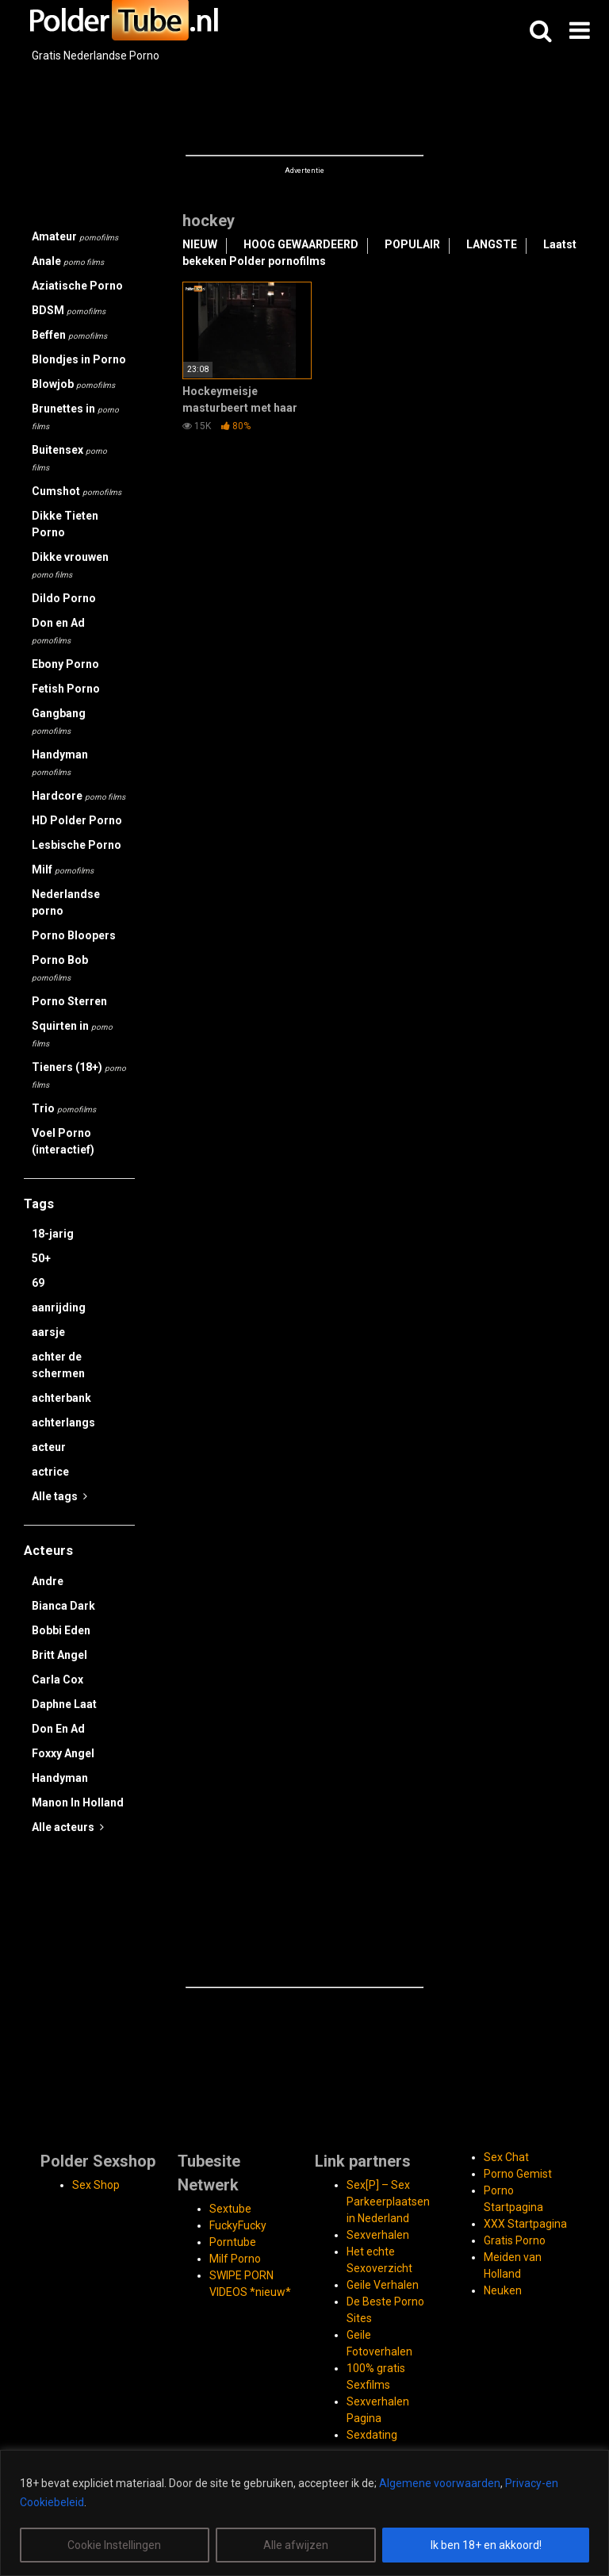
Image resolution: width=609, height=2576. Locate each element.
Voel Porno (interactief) (63, 1141)
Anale (68, 261)
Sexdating (372, 2434)
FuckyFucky (237, 2225)
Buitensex (69, 457)
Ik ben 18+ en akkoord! (486, 2545)
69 (38, 1282)
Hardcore (78, 795)
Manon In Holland (78, 1802)
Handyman (60, 762)
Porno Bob (60, 968)
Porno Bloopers (74, 935)
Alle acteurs (68, 1827)
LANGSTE (491, 244)
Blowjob (73, 384)
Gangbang (59, 721)
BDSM (68, 310)
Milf (63, 869)
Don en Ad (58, 630)
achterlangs (63, 1422)
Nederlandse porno (66, 902)
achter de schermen (58, 1365)
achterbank (61, 1398)
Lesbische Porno (76, 845)
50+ (41, 1258)
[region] (304, 2513)
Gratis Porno (515, 2240)
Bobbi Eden (61, 1630)
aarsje (48, 1332)
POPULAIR (412, 244)
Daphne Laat (64, 1704)
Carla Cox (57, 1679)
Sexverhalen (378, 2235)
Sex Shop (96, 2185)
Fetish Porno (66, 688)
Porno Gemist (518, 2173)
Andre (47, 1581)
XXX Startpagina (525, 2223)
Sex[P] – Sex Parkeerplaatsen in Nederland (388, 2202)
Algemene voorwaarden (439, 2483)
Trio (64, 1108)
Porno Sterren (69, 1001)
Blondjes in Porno (79, 359)
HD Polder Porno (77, 820)
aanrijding (59, 1307)
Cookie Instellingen (114, 2545)
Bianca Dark (63, 1605)
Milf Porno (235, 2258)
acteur (49, 1447)
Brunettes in (75, 416)
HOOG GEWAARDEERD (300, 244)
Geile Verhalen (383, 2284)
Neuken (503, 2290)
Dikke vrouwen (70, 565)
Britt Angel (59, 1655)
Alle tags (59, 1496)
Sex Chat (506, 2157)
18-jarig (53, 1233)
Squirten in (72, 1033)
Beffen (69, 334)
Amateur (75, 236)
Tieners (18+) (79, 1075)
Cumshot (76, 491)
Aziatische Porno (77, 285)
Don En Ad (58, 1728)
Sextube (230, 2208)
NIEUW (199, 244)
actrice (50, 1471)
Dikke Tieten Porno (65, 524)
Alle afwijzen (295, 2545)
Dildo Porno (64, 598)
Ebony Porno (65, 664)
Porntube (232, 2242)
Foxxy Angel (63, 1753)
